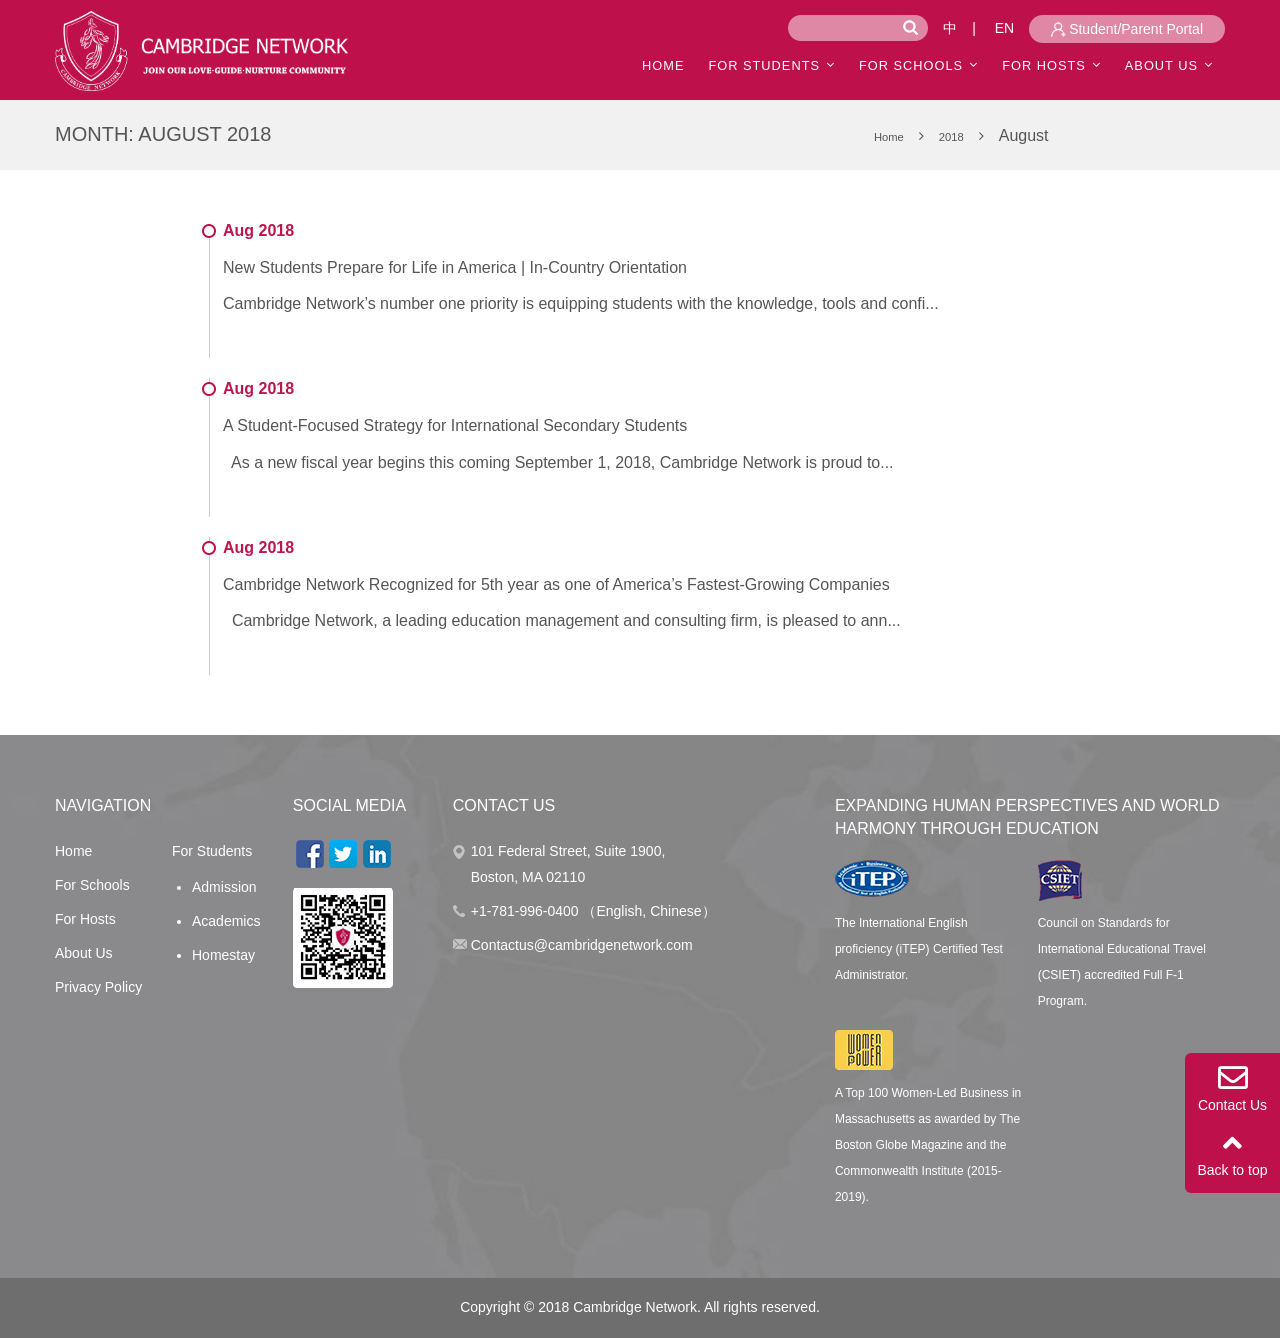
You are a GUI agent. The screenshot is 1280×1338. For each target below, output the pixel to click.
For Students (764, 65)
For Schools (911, 65)
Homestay (223, 955)
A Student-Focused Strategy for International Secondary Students (455, 425)
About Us (84, 953)
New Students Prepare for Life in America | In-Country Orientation (455, 267)
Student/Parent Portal (1127, 29)
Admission (224, 887)
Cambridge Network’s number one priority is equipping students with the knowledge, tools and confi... (581, 303)
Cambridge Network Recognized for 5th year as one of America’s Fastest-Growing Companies (556, 584)
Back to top (1232, 1153)
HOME (663, 65)
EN (1004, 28)
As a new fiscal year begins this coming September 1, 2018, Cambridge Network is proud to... (558, 462)
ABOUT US (1161, 65)
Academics (226, 921)
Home (73, 851)
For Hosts (1044, 65)
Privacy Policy (98, 987)
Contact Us (1232, 1088)
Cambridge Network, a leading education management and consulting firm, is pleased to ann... (562, 620)
